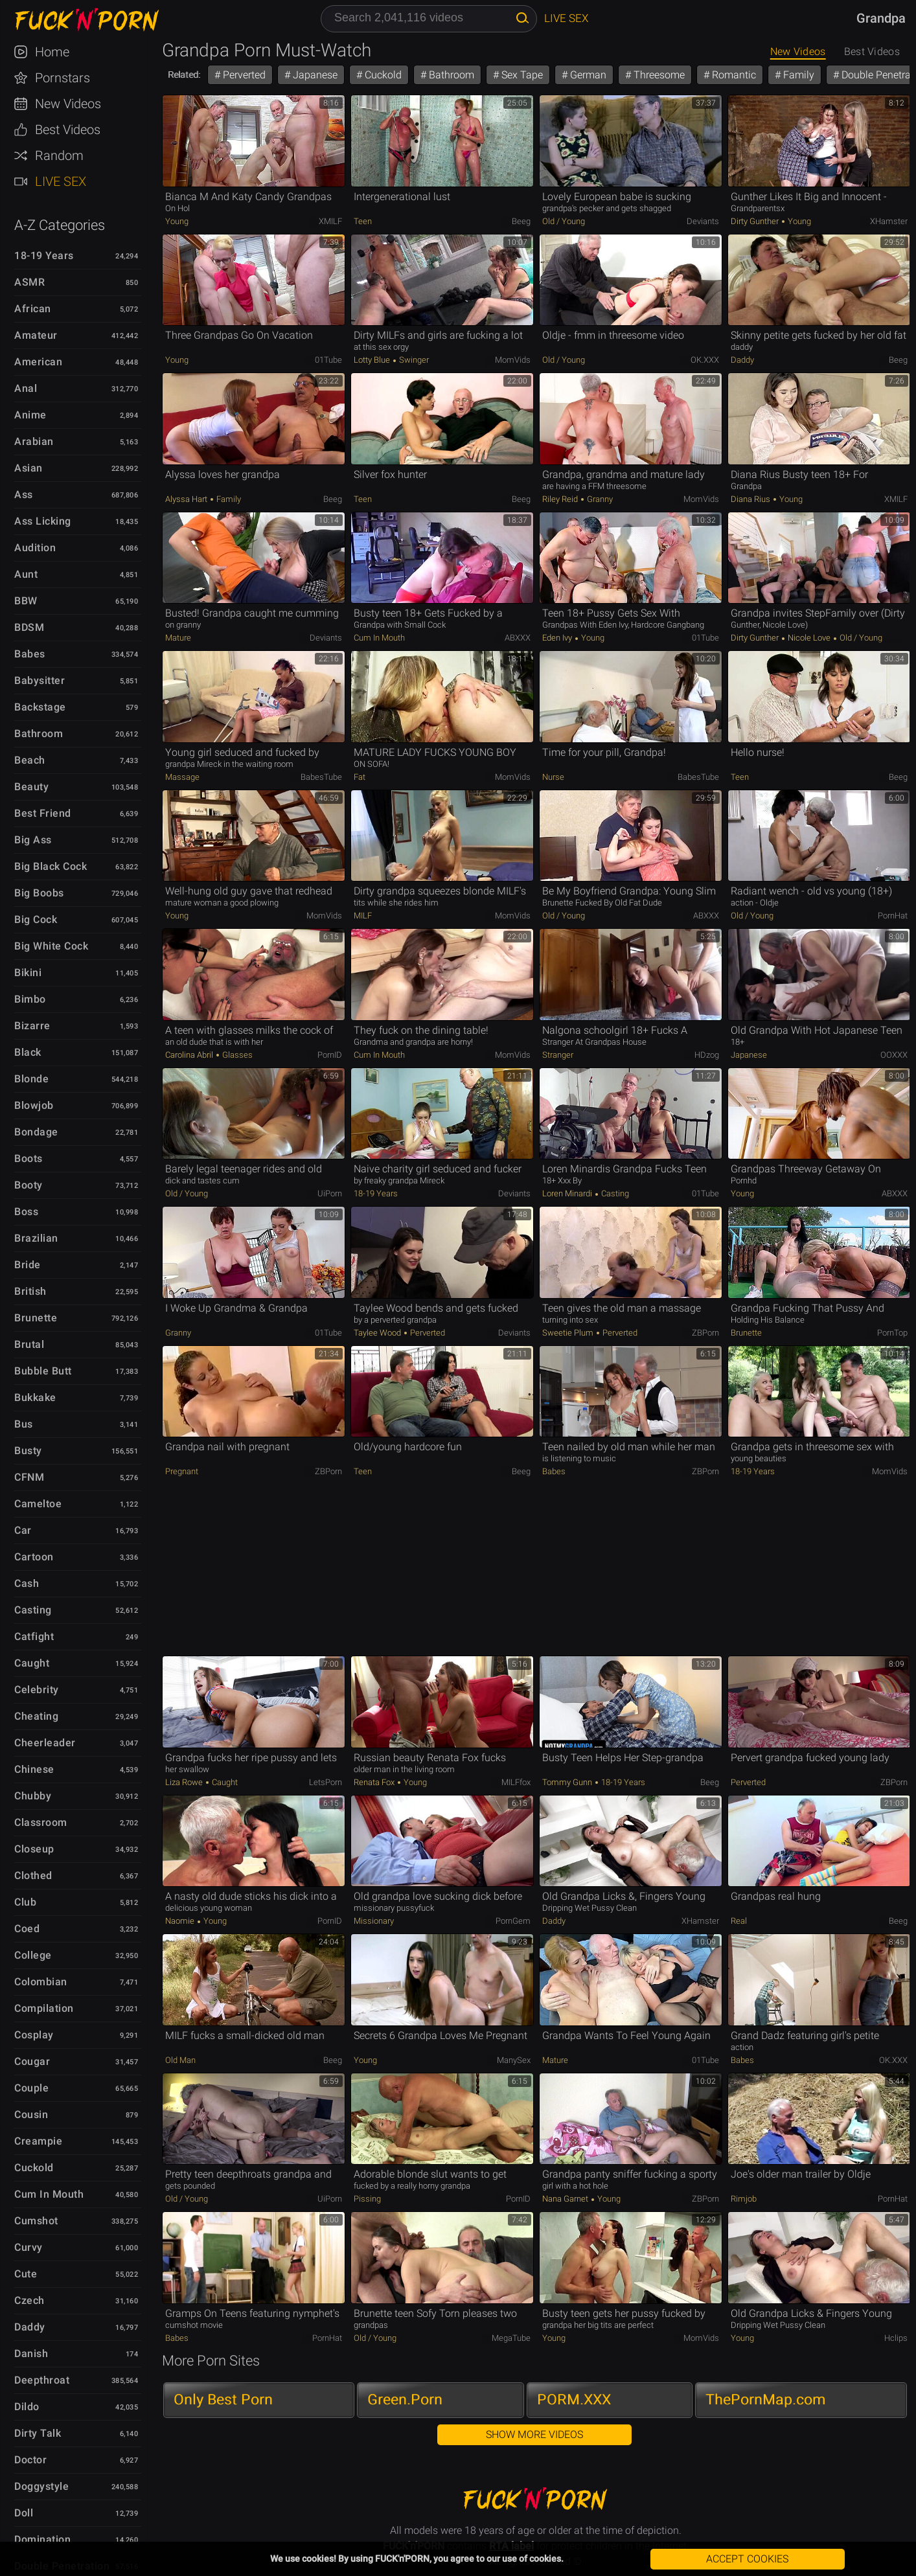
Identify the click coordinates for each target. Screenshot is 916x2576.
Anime (30, 415)
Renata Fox (375, 1782)
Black (27, 1052)
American (38, 362)
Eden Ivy (558, 638)
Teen (363, 221)
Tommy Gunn (568, 1782)
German (586, 75)
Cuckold (34, 2167)
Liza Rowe (185, 1782)
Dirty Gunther (756, 221)
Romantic (732, 75)
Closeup (34, 1849)
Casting (33, 1610)
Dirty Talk (37, 2433)
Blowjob (34, 1105)
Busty (28, 1450)
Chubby (32, 1796)
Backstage (40, 707)
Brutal (29, 1344)
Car (23, 1530)
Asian (28, 468)
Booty (28, 1185)
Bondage (36, 1132)
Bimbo (30, 999)
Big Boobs (39, 893)
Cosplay (34, 2035)
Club (25, 1902)
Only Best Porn (223, 2399)
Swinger (413, 360)
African (32, 308)
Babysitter (39, 680)
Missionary (374, 1921)
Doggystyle (41, 2486)
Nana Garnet (566, 2199)
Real (739, 1921)
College (33, 1955)
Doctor (30, 2460)
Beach (29, 760)
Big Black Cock (50, 866)
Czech (29, 2300)
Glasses (236, 1055)
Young (177, 221)
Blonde (31, 1079)
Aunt (26, 574)
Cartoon (34, 1557)
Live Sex (60, 181)
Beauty (31, 787)
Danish (31, 2353)
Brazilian (36, 1238)
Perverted (243, 75)
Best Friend (42, 813)
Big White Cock (51, 946)
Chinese (34, 1769)
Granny (599, 499)
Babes (29, 654)
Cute (25, 2274)
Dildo (27, 2406)
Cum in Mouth (49, 2194)
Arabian (34, 441)
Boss (26, 1211)
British (30, 1291)
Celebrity (36, 1689)
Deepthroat (41, 2380)
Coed (27, 1928)
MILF (363, 915)
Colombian (40, 1982)
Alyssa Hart (187, 499)
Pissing (367, 2199)
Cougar (32, 2061)
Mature (178, 638)
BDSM (29, 627)
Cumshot (36, 2221)
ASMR (29, 282)
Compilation (44, 2008)
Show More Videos (534, 2434)
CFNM (29, 1477)
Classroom (40, 1822)
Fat (359, 777)
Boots (28, 1158)
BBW (26, 601)
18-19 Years (44, 255)
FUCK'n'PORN (80, 19)
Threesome (658, 75)
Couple (31, 2088)
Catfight (34, 1636)
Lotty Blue (373, 360)
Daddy (29, 2327)
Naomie (180, 1921)
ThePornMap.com (765, 2399)
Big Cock (35, 919)
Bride (27, 1265)
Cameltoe (38, 1504)
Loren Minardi (568, 1193)
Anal (25, 388)
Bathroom (38, 733)
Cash (26, 1583)
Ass (23, 494)
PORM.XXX (574, 2399)
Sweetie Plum (568, 1333)
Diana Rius (751, 499)
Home (52, 52)
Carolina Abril (190, 1055)
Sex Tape (521, 75)
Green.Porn (404, 2399)
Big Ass (33, 840)
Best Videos (67, 129)
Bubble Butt (43, 1371)
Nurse (553, 777)
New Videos (68, 103)
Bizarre (32, 1026)
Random (59, 155)
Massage (182, 777)
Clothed (33, 1875)
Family (797, 75)
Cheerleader (45, 1743)
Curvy (28, 2247)
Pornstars (62, 77)
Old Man (180, 2060)
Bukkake (35, 1397)
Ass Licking (42, 521)
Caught (31, 1663)
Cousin (31, 2114)
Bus (23, 1424)
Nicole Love (809, 638)
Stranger (557, 1055)
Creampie (38, 2141)
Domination (42, 2539)
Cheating (36, 1716)
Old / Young (563, 221)
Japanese (314, 75)
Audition (35, 547)
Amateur (36, 335)
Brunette (35, 1318)
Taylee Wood (378, 1333)
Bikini (27, 972)
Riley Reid (561, 499)
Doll (23, 2513)
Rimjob (744, 2199)
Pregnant (181, 1471)
